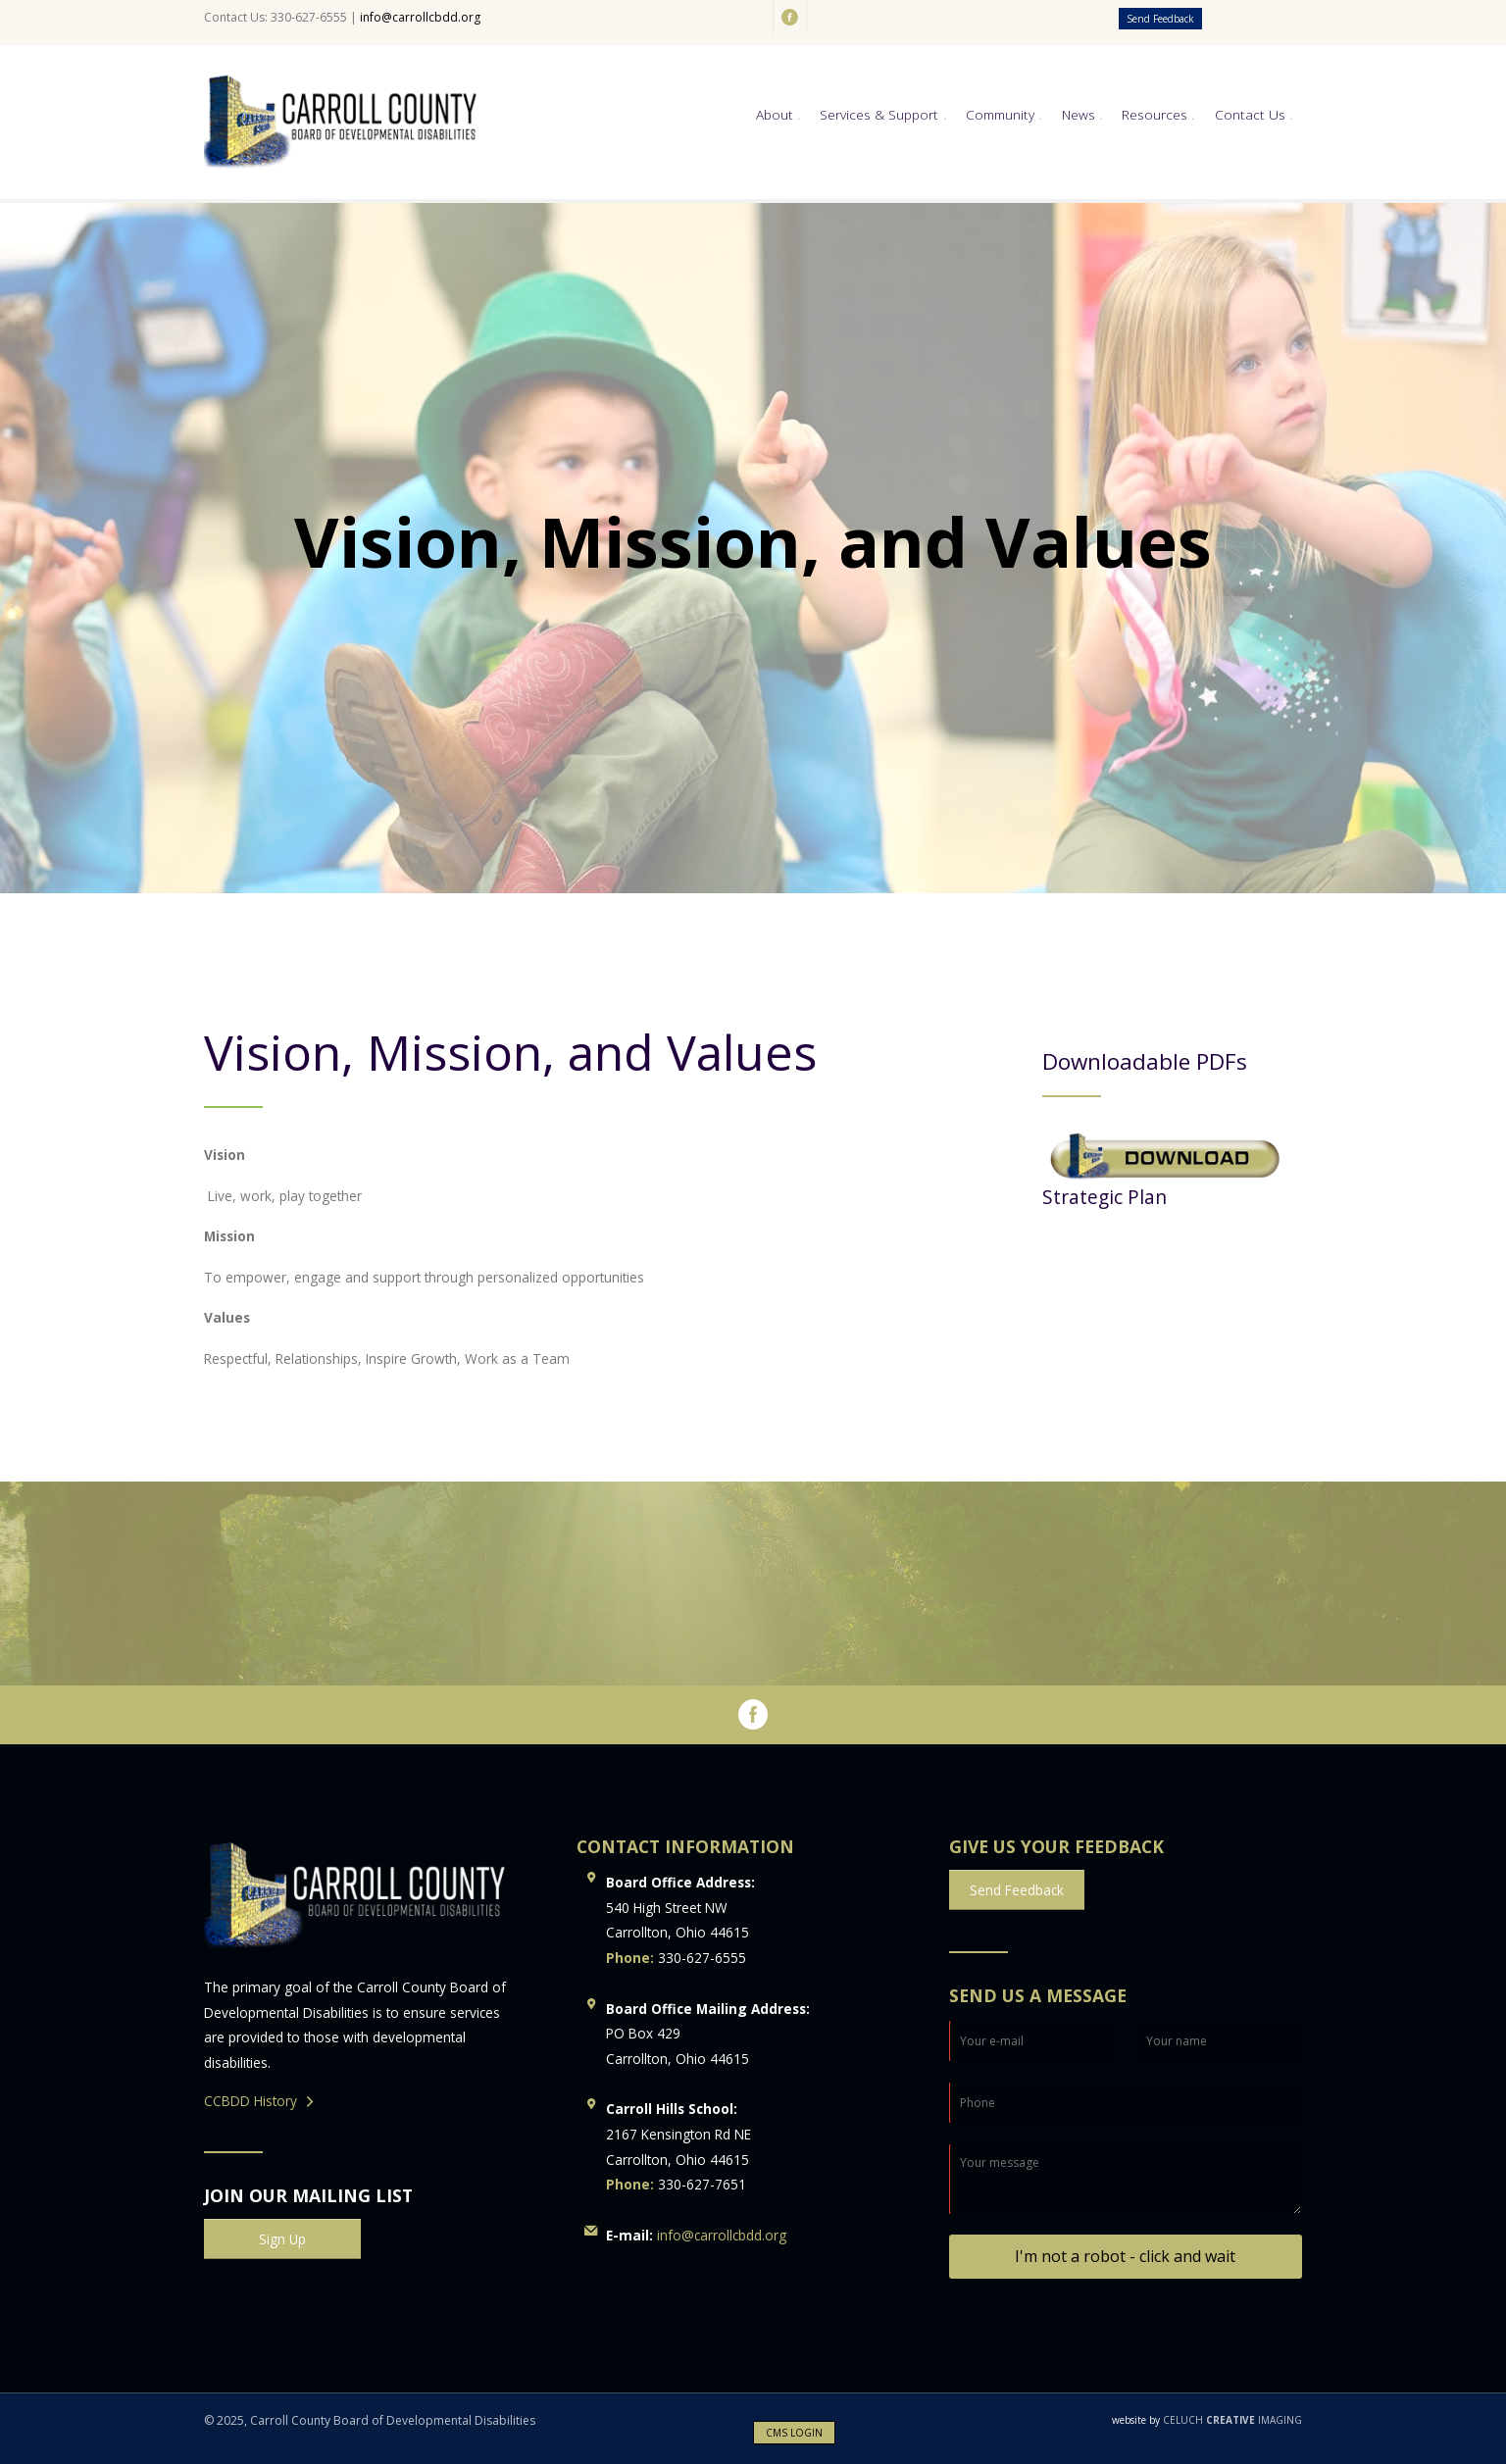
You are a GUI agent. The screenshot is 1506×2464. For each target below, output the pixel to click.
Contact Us (1250, 114)
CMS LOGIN (794, 2432)
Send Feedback (1160, 18)
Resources (1154, 114)
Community (1000, 114)
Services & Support (879, 114)
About (774, 114)
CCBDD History (250, 2100)
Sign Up (282, 2239)
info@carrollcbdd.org (420, 17)
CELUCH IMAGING (1207, 2420)
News (1078, 114)
